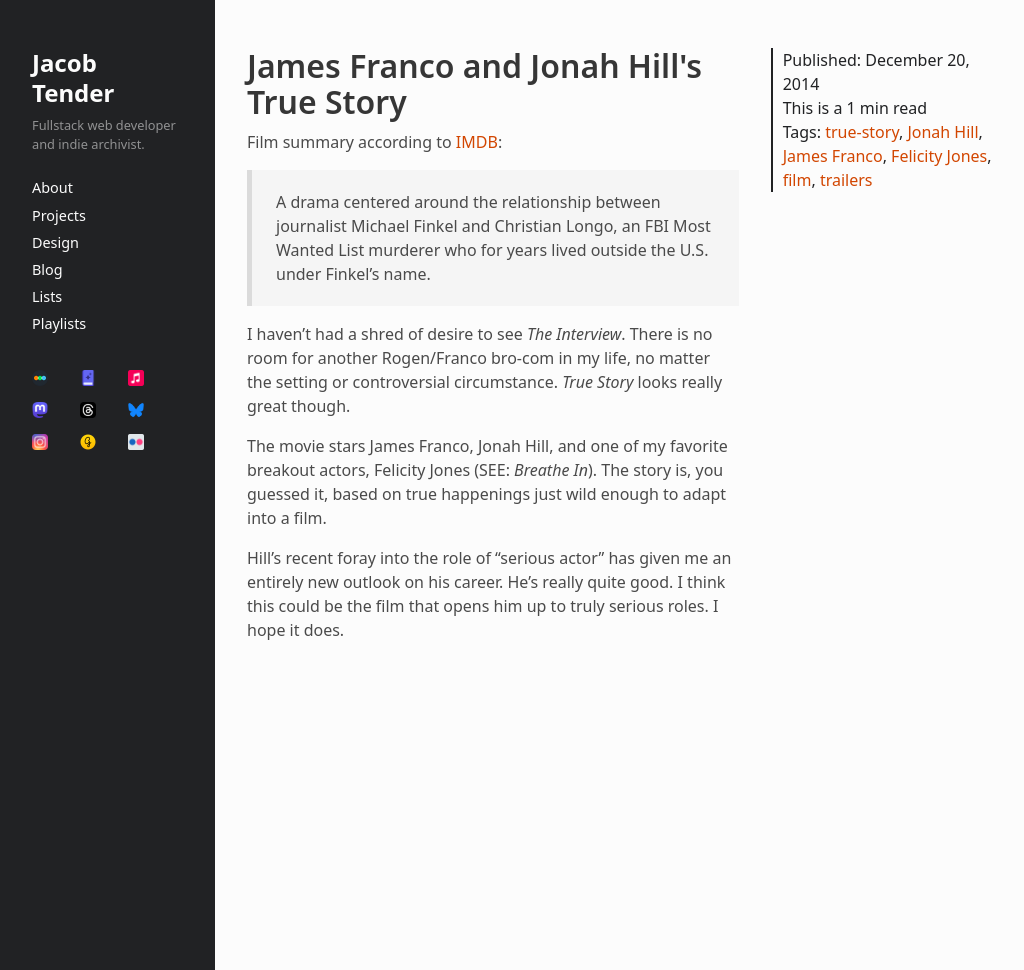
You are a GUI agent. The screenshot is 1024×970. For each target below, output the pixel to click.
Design (55, 242)
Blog (47, 269)
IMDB (477, 142)
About (52, 187)
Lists (47, 296)
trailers (846, 180)
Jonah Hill (942, 132)
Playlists (59, 323)
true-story (862, 132)
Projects (59, 215)
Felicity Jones (939, 156)
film (797, 180)
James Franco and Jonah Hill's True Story (474, 83)
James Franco (833, 156)
